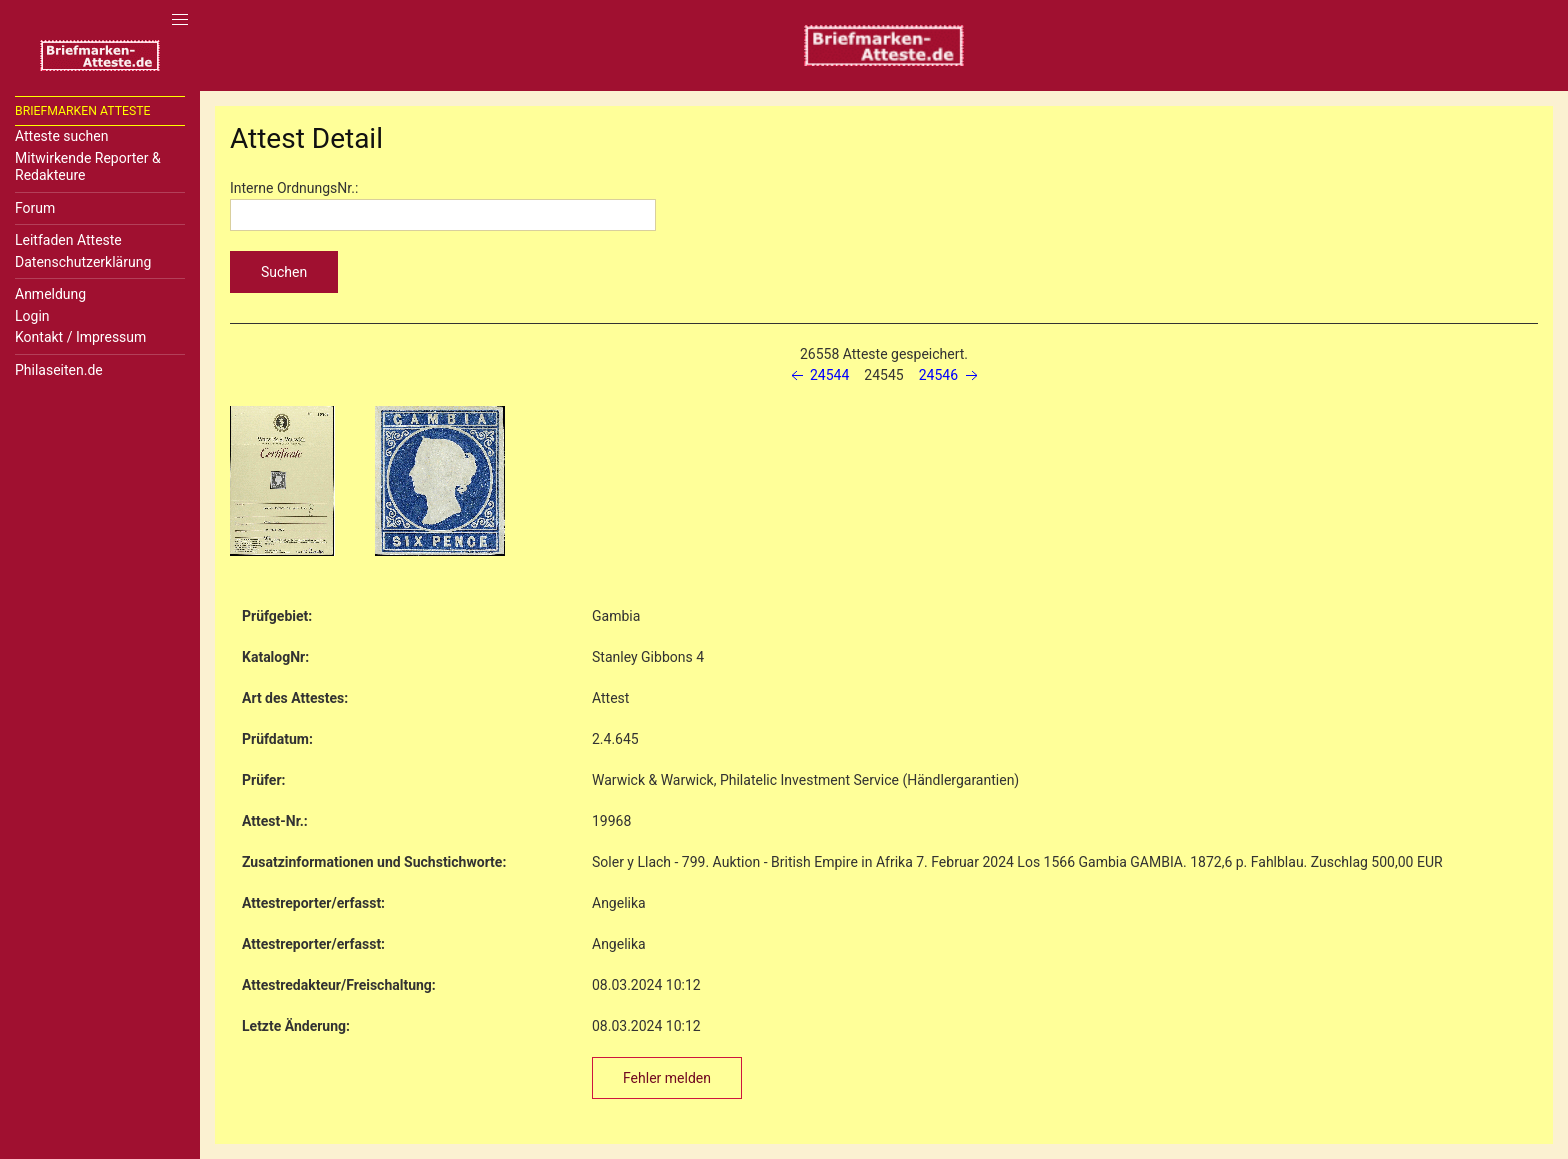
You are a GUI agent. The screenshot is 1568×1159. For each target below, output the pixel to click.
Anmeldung (50, 294)
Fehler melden (667, 1078)
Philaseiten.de (59, 370)
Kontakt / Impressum (80, 337)
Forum (35, 208)
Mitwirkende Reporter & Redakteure (88, 167)
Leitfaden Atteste (68, 240)
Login (32, 316)
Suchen (284, 272)
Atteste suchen (61, 136)
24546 (950, 375)
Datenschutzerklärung (83, 262)
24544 (818, 375)
